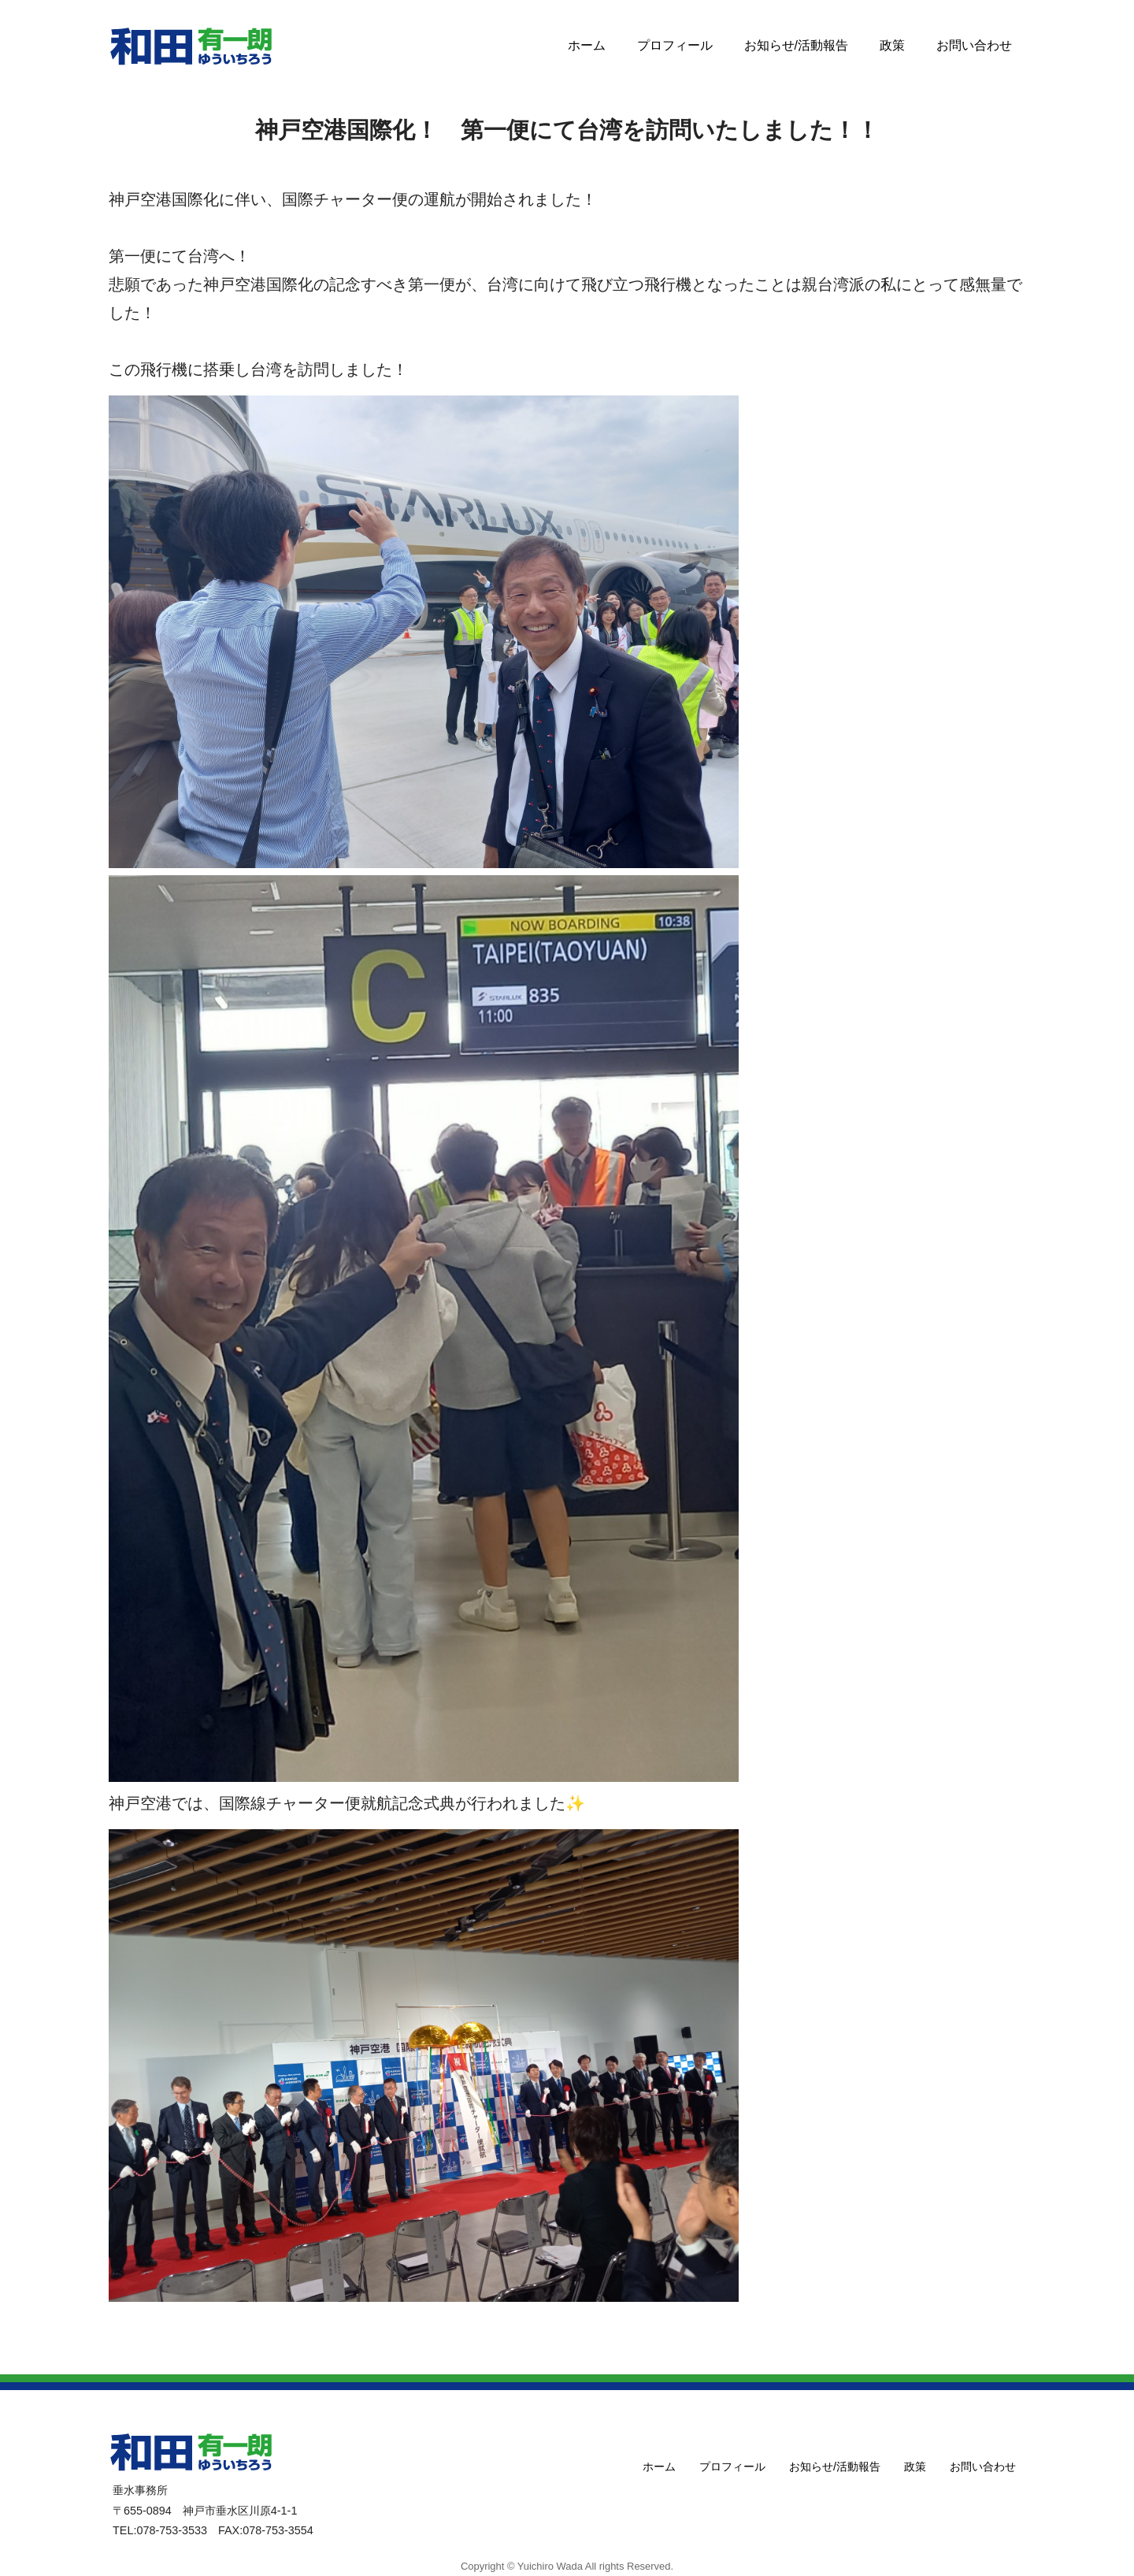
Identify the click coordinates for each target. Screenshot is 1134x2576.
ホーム (587, 45)
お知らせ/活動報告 (796, 45)
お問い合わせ (974, 45)
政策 (892, 45)
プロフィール (675, 45)
